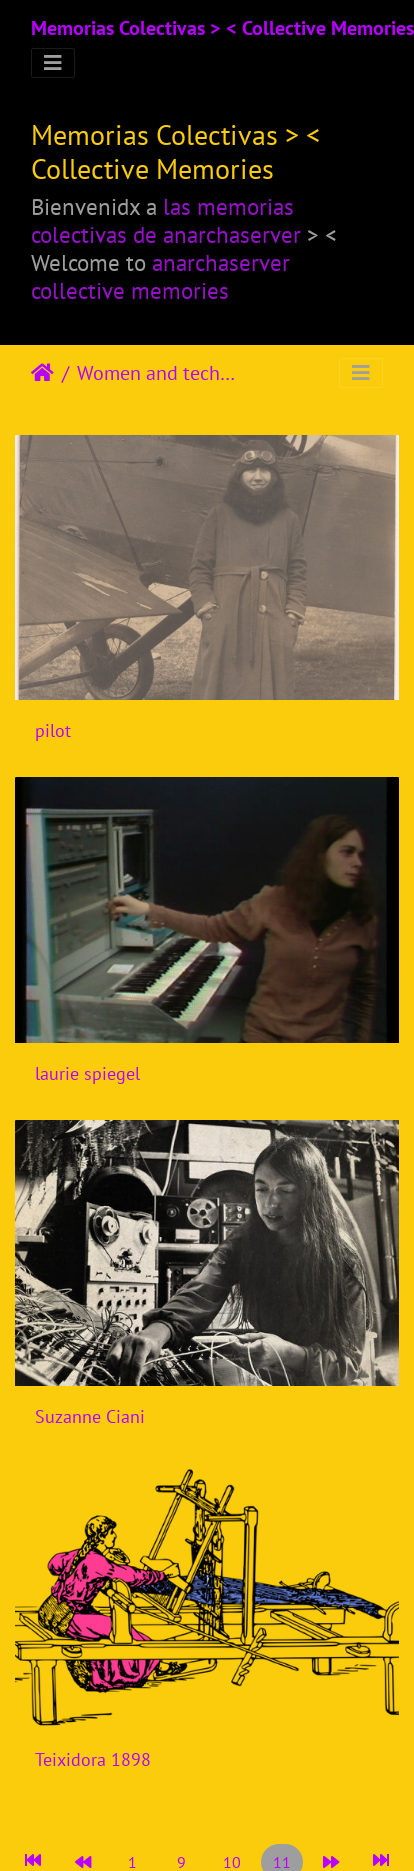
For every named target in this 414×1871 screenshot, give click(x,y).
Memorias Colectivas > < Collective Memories (222, 28)
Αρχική (42, 373)
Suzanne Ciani (90, 1416)
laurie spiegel (87, 1073)
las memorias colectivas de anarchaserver (166, 220)
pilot (53, 730)
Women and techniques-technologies (160, 373)
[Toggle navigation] (53, 63)
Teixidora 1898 (93, 1759)
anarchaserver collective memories (160, 276)
